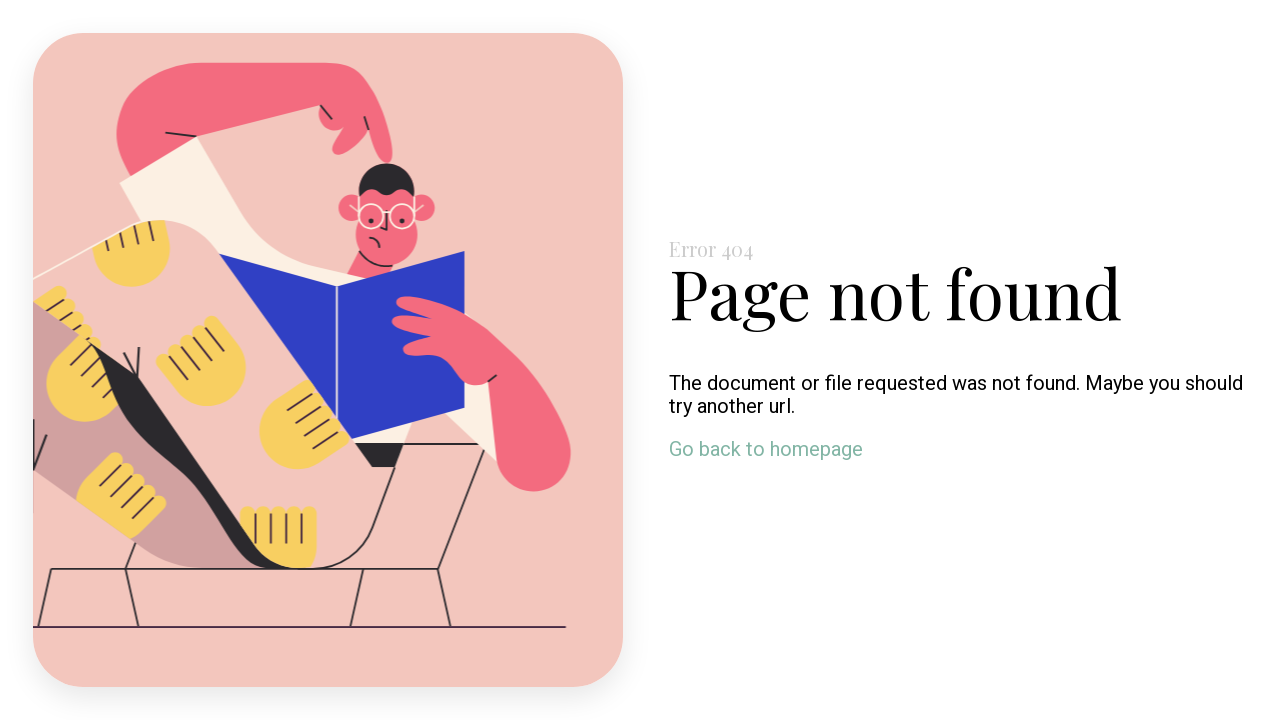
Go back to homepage (766, 449)
